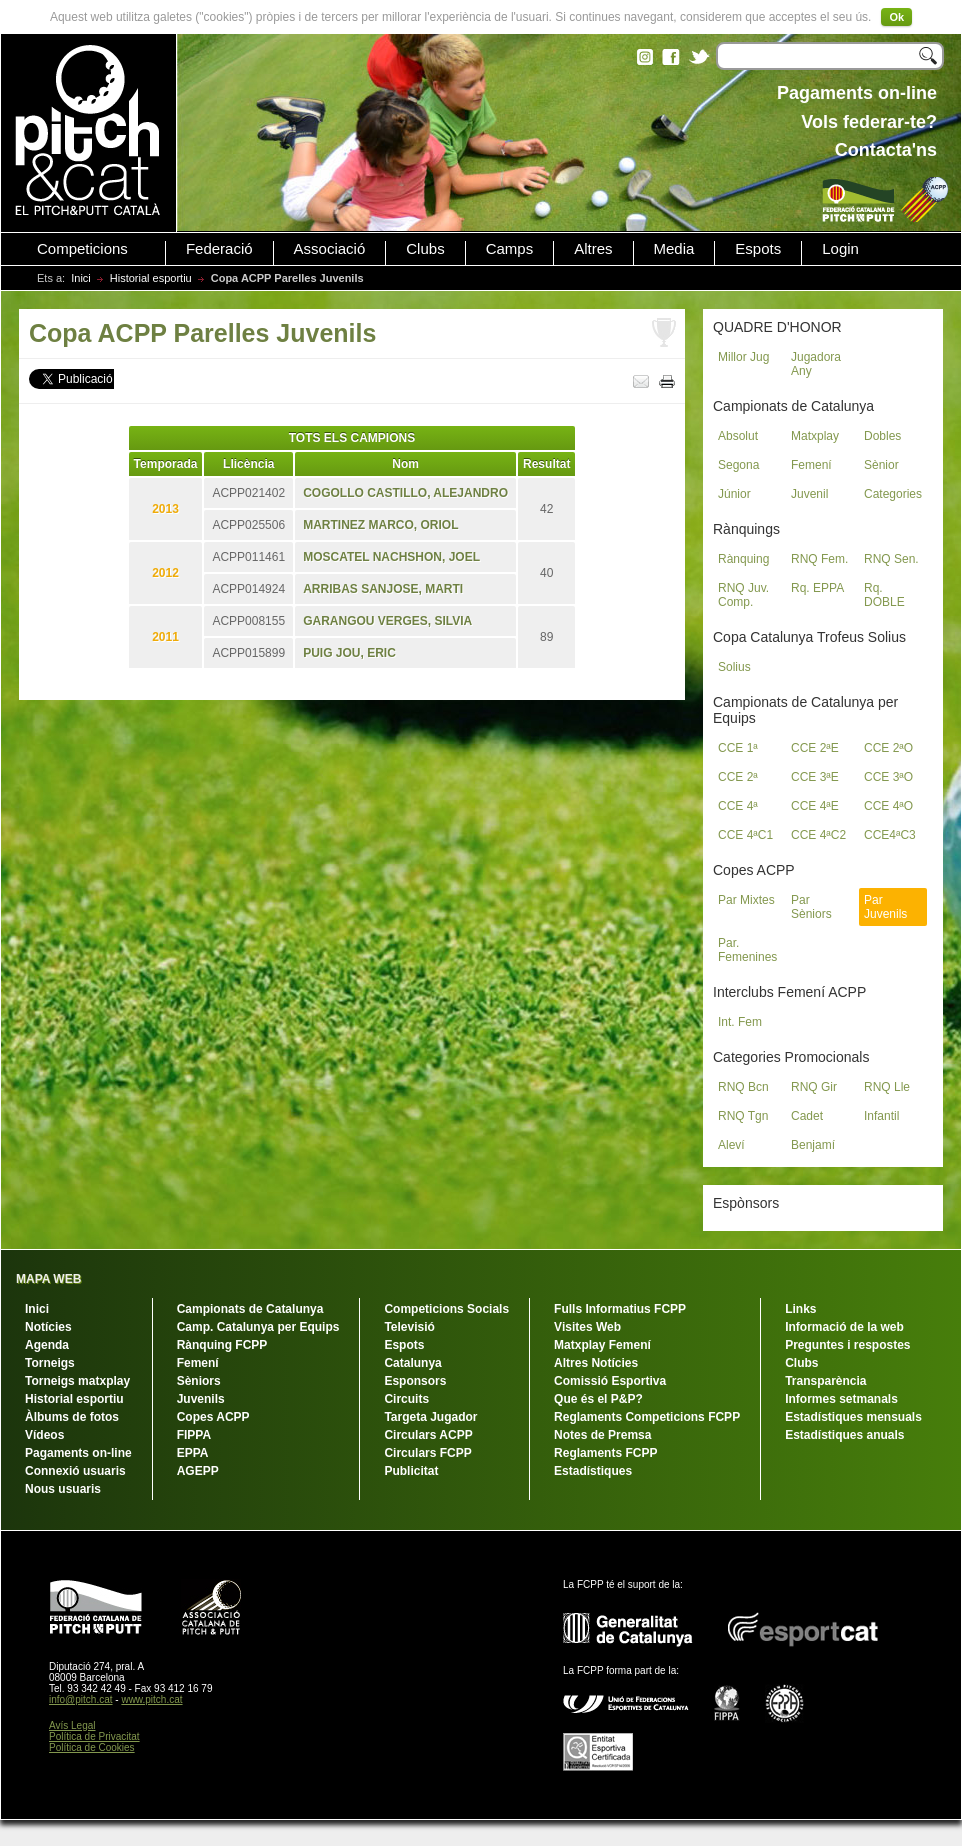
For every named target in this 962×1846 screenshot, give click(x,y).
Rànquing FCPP (222, 1345)
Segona (738, 465)
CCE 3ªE (815, 777)
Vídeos (44, 1435)
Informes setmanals (841, 1399)
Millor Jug (743, 357)
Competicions (82, 249)
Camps (510, 249)
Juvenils (201, 1399)
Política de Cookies (92, 1747)
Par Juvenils (885, 907)
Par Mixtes (746, 900)
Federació (219, 249)
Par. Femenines (747, 950)
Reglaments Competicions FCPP (647, 1417)
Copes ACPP (213, 1417)
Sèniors (199, 1381)
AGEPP (198, 1471)
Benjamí (813, 1145)
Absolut (738, 436)
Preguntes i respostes (847, 1345)
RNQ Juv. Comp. (743, 595)
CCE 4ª (738, 806)
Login (840, 249)
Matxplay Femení (602, 1345)
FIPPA (194, 1435)
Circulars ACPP (428, 1435)
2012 (165, 573)
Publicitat (411, 1471)
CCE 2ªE (815, 748)
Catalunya (412, 1363)
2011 (165, 637)
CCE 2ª (738, 777)
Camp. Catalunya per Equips (258, 1327)
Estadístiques (593, 1471)
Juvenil (809, 494)
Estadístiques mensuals (853, 1417)
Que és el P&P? (598, 1399)
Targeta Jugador (430, 1417)
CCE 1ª (738, 748)
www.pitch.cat (151, 1699)
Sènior (881, 465)
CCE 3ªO (888, 777)
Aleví (731, 1145)
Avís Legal (72, 1725)
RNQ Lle (887, 1087)
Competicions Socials (446, 1309)
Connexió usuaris (75, 1471)
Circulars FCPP (427, 1453)
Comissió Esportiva (610, 1381)
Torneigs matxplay (77, 1381)
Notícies (48, 1327)
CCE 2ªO (888, 748)
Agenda (47, 1345)
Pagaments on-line (78, 1453)
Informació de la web (844, 1327)
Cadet (807, 1116)
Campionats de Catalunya (250, 1309)
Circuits (406, 1399)
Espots (758, 249)
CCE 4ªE (815, 806)
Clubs (425, 249)
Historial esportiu (151, 278)
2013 (165, 509)
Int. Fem (740, 1022)
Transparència (825, 1381)
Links (800, 1309)
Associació (330, 249)
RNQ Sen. (891, 559)
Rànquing (743, 559)
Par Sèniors (811, 907)
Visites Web (587, 1327)
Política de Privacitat (94, 1736)
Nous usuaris (63, 1489)
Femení (811, 465)
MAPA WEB (48, 1279)
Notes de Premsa (602, 1435)
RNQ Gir (814, 1087)
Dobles (882, 436)
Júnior (734, 494)
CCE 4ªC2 (818, 835)
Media (674, 249)
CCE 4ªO (888, 806)
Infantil (881, 1116)
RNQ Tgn (743, 1116)
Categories (893, 494)
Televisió (409, 1327)
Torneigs (50, 1363)
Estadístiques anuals (844, 1435)
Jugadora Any (816, 364)
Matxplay (815, 436)
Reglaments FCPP (605, 1453)
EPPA (193, 1453)
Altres (593, 249)
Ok (896, 17)
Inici (81, 278)
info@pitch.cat (81, 1699)
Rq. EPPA (817, 588)
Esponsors (415, 1381)
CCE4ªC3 (890, 835)
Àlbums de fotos (72, 1417)
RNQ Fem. (819, 559)
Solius (734, 667)
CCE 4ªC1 (745, 835)
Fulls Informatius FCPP (620, 1309)
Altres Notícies (596, 1363)
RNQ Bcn (743, 1087)
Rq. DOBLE (884, 595)
